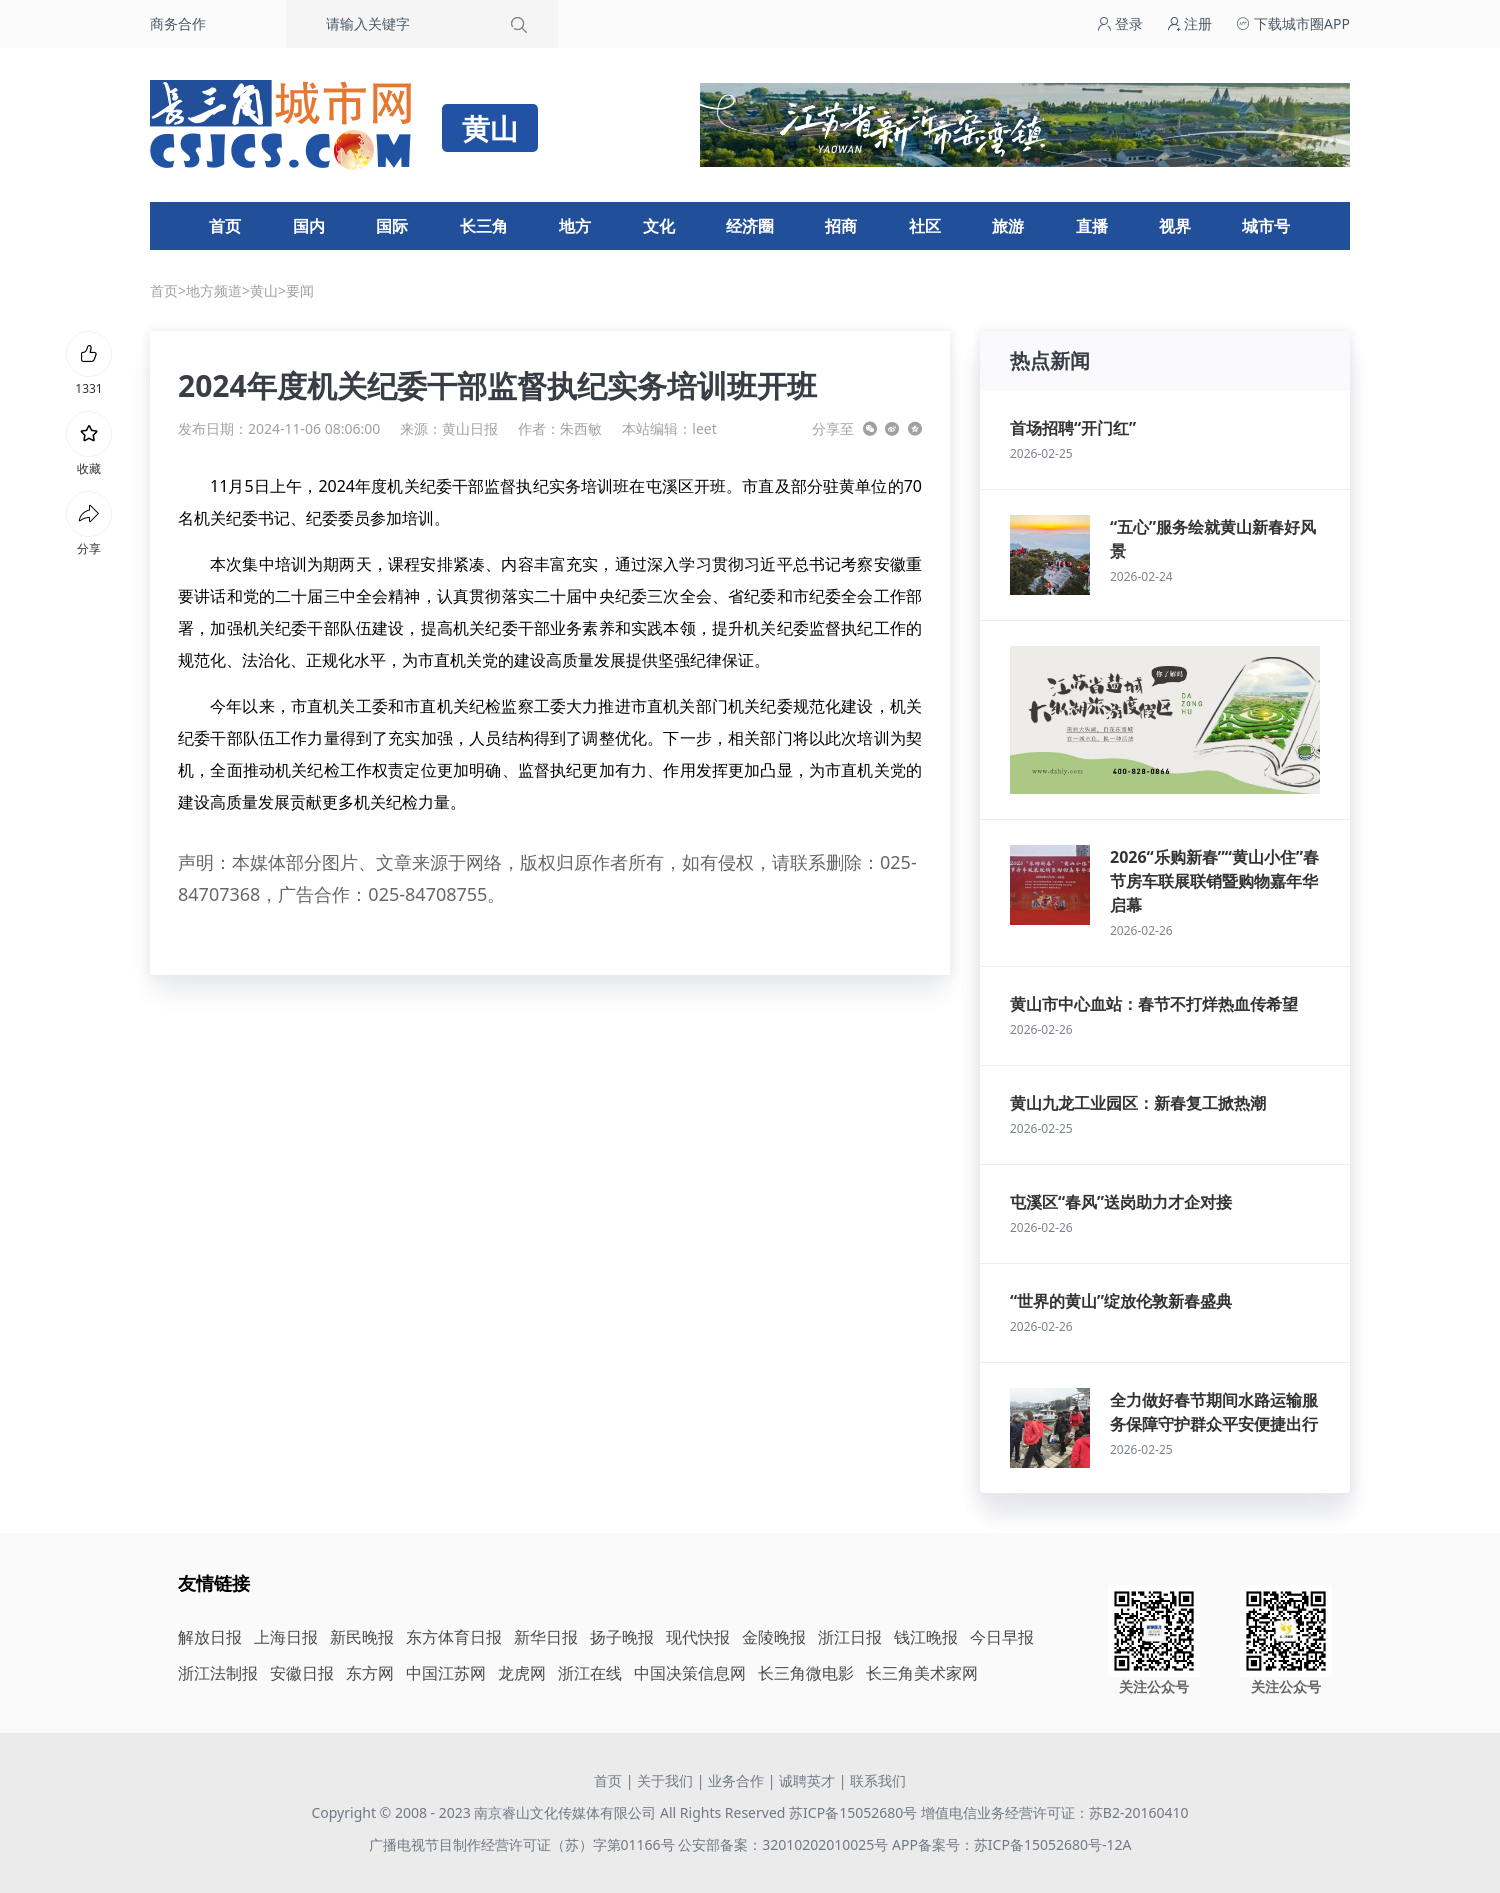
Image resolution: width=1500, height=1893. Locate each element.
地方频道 (214, 290)
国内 (309, 226)
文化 (659, 226)
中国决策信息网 (690, 1673)
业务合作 (736, 1780)
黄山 (264, 290)
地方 (575, 226)
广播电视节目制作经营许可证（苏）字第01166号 (524, 1844)
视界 (1175, 226)
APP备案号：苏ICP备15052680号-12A (1011, 1844)
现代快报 (698, 1637)
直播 (1092, 226)
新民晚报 (362, 1637)
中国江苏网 (446, 1673)
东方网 (370, 1673)
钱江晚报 (926, 1637)
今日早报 (1002, 1637)
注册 (1190, 23)
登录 (1120, 23)
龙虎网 (522, 1673)
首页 (225, 226)
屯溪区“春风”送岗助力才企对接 (1121, 1202)
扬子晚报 (622, 1637)
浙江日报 (850, 1637)
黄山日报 (470, 428)
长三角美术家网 (922, 1673)
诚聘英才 (807, 1780)
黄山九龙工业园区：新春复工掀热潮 (1138, 1103)
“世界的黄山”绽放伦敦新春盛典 (1121, 1301)
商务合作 (178, 23)
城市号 (1266, 226)
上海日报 (286, 1637)
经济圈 (750, 226)
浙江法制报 (218, 1673)
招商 (841, 226)
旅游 (1008, 226)
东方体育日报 (454, 1637)
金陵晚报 (774, 1637)
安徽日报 (302, 1673)
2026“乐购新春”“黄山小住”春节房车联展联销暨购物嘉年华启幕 (1214, 881)
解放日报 (210, 1637)
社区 (925, 226)
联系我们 (878, 1780)
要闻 (300, 290)
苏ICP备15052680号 (853, 1812)
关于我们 (665, 1780)
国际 (392, 226)
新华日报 (546, 1637)
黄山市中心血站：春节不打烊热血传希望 (1154, 1004)
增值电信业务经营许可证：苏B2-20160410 (1055, 1812)
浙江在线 (590, 1673)
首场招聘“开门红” (1073, 428)
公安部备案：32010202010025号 (785, 1844)
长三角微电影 (806, 1673)
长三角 (484, 226)
